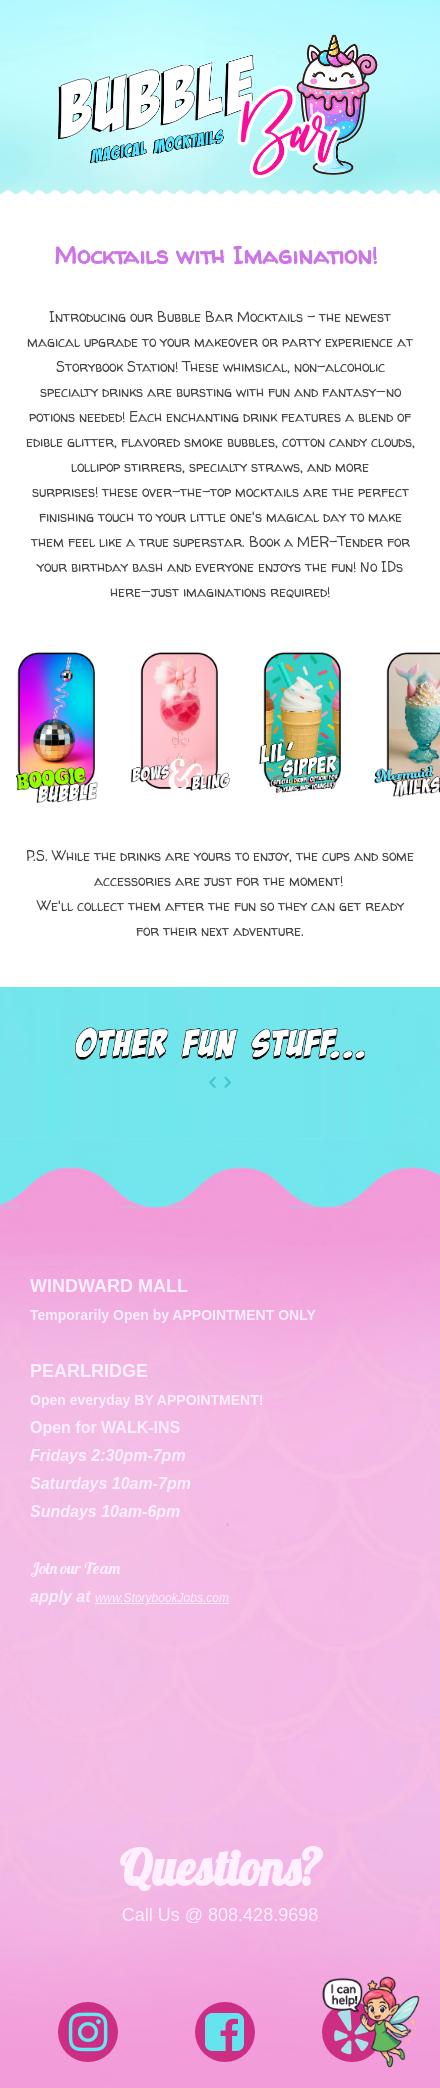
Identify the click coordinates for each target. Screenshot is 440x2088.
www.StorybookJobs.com (162, 1598)
